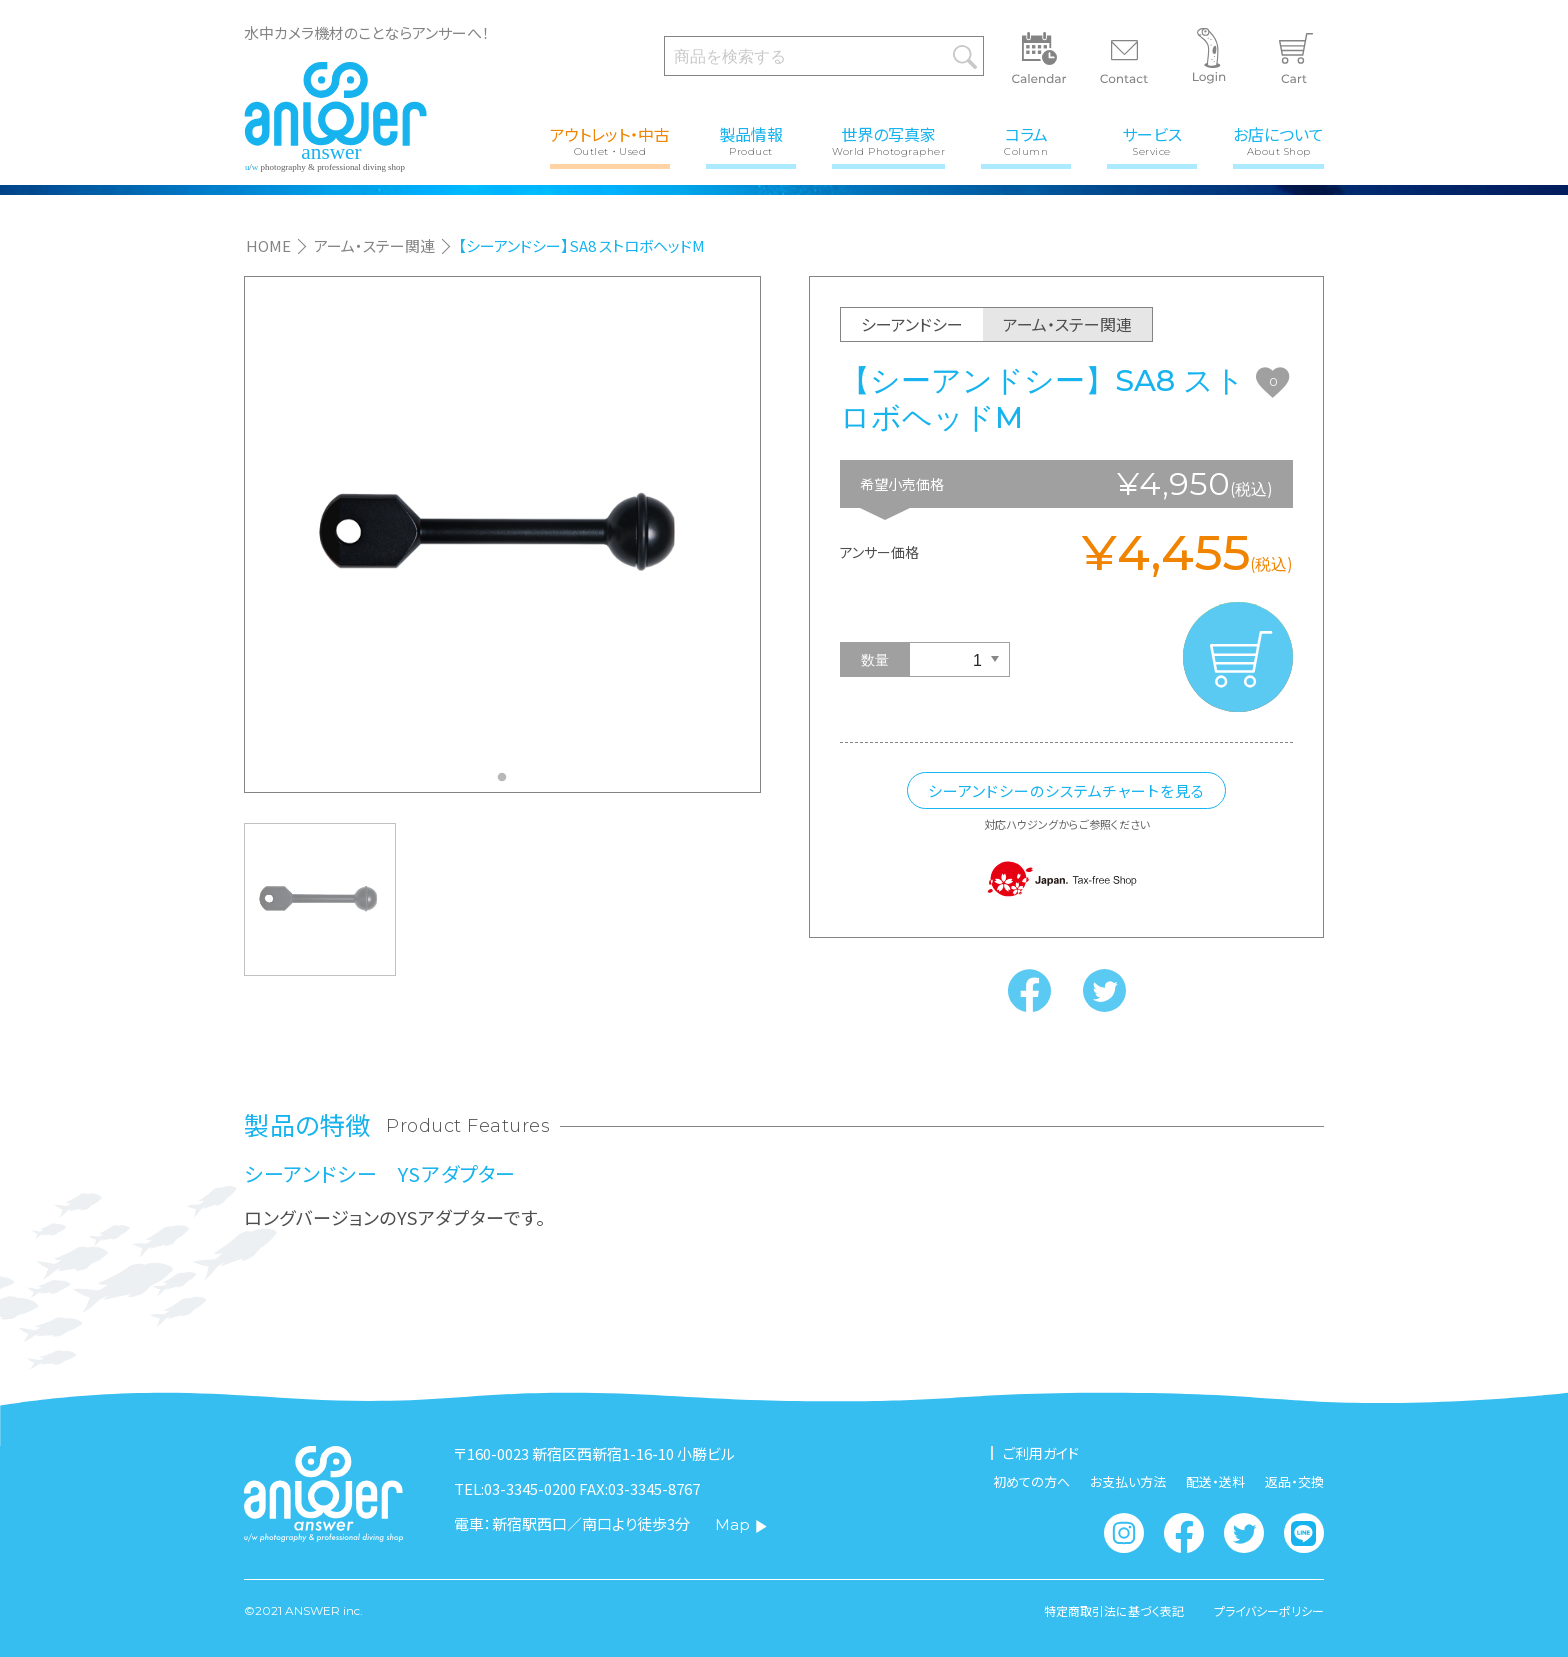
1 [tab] (507, 783)
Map (741, 1524)
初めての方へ (1031, 1481)
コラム (1026, 139)
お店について (1278, 139)
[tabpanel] (502, 534)
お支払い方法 (1128, 1481)
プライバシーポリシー (1269, 1611)
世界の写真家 (888, 139)
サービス (1152, 139)
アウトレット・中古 (610, 139)
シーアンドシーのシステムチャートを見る (1066, 790)
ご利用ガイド (1041, 1453)
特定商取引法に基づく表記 (1114, 1611)
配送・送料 (1215, 1481)
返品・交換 (1294, 1481)
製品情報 (751, 139)
